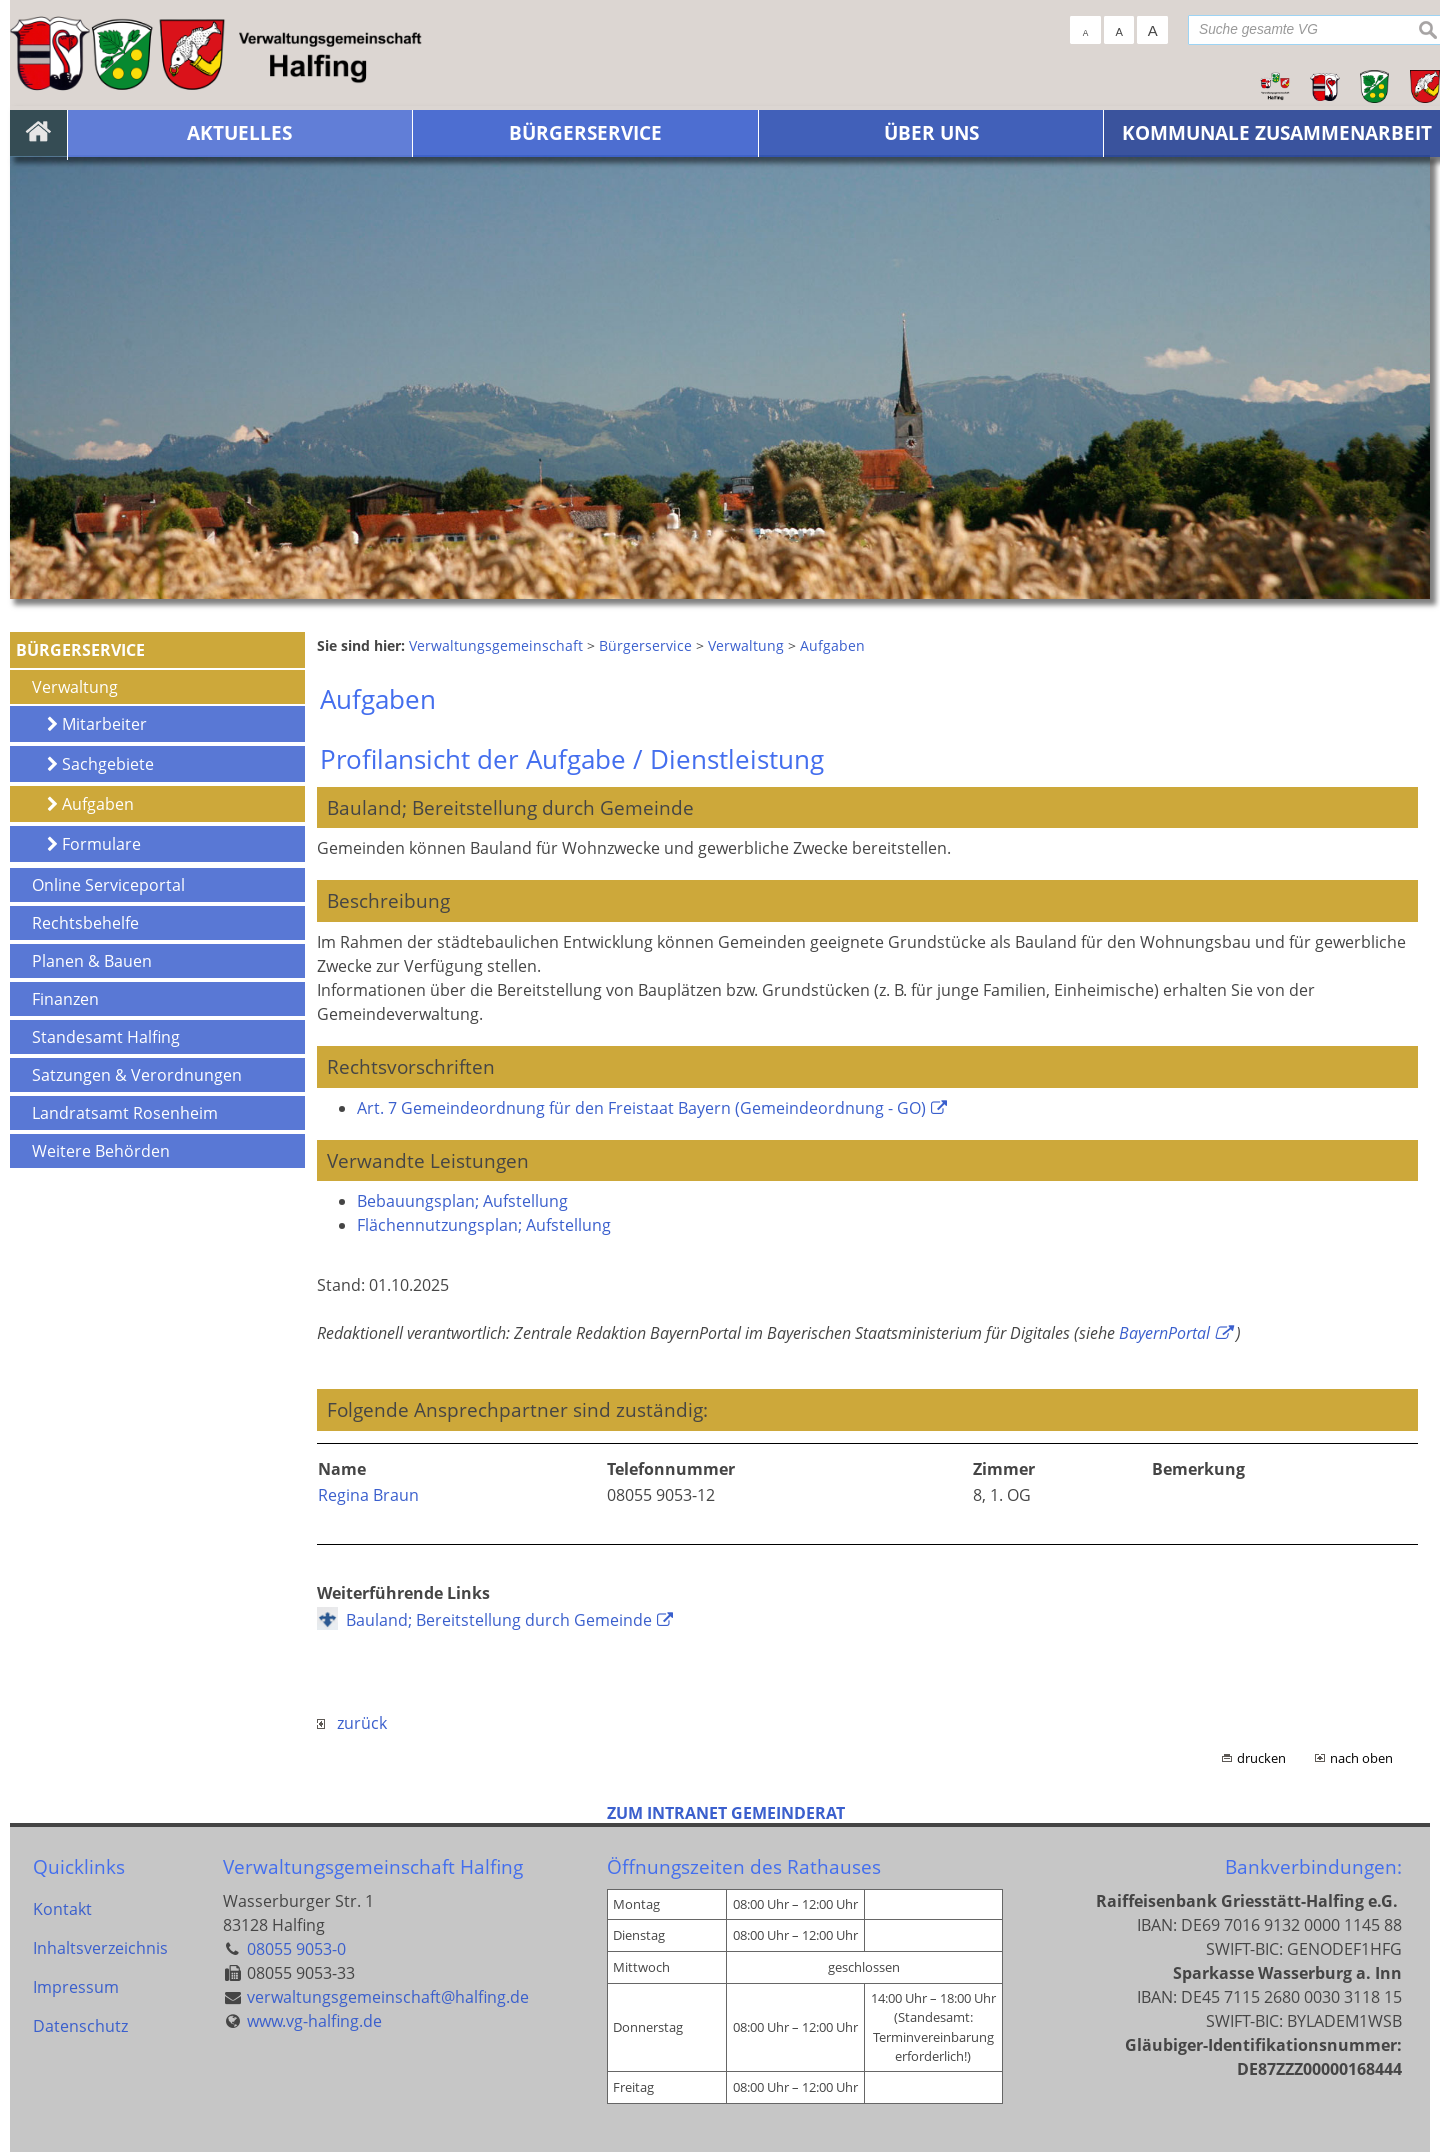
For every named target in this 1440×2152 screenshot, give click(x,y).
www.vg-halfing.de (314, 2021)
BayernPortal (1164, 1333)
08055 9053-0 (296, 1949)
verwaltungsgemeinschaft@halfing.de (388, 1997)
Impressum (76, 1989)
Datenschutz (80, 2029)
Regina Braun (368, 1495)
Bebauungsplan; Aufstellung (462, 1201)
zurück (352, 1723)
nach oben (1361, 1758)
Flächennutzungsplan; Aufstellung (484, 1225)
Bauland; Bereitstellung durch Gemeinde (499, 1620)
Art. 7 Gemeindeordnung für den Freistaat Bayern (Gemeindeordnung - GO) (641, 1108)
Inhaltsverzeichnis (100, 1949)
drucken (1261, 1758)
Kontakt (62, 1909)
